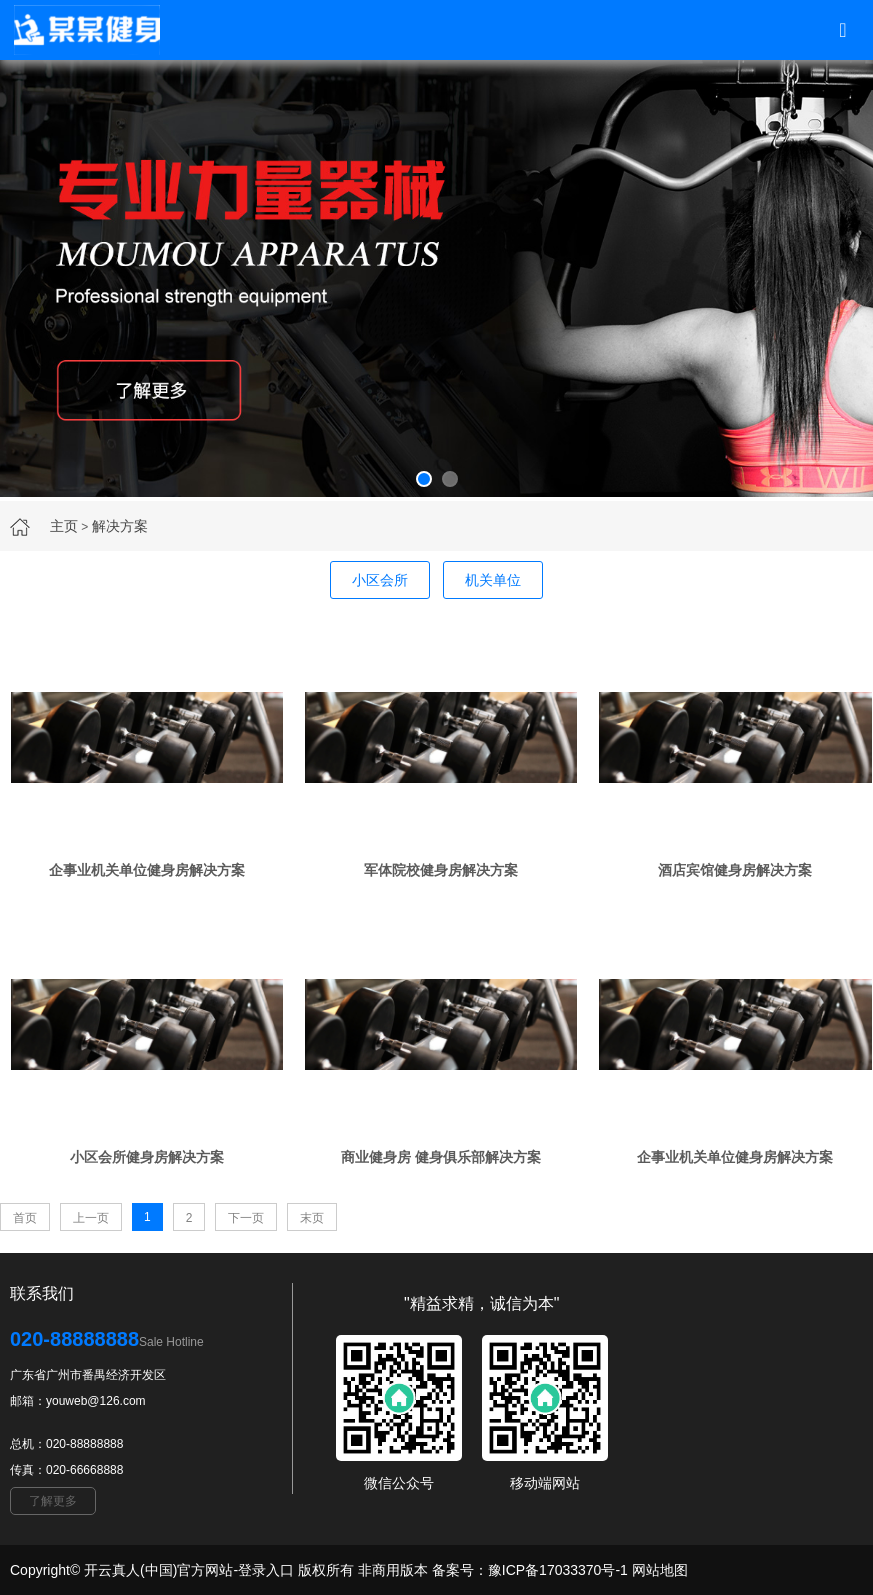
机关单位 (493, 580)
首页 (25, 1218)
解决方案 (120, 526)
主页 (64, 526)
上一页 (91, 1218)
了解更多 (53, 1501)
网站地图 (660, 1570)
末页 (312, 1218)
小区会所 (380, 580)
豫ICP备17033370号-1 (558, 1570)
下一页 (246, 1218)
